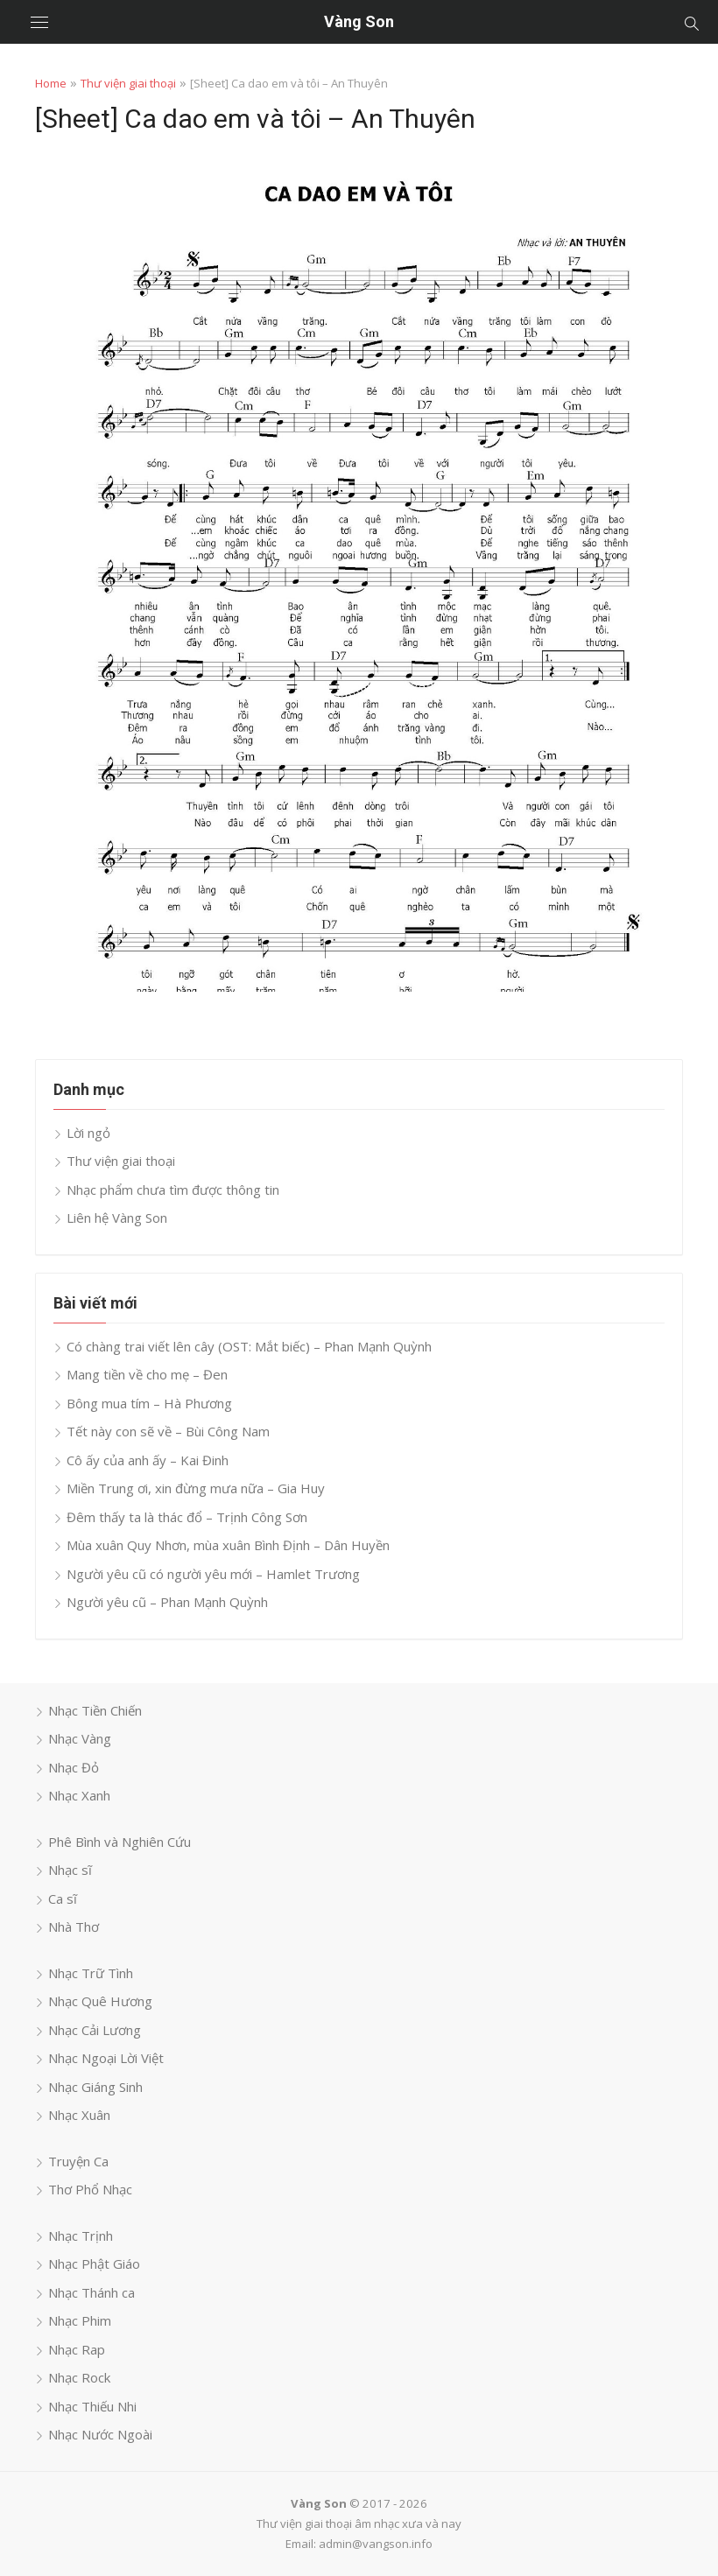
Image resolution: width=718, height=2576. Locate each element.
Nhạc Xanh (79, 1795)
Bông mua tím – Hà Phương (149, 1403)
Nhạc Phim (79, 2320)
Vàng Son (359, 21)
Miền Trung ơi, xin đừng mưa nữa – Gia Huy (196, 1488)
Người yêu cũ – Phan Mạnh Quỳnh (167, 1602)
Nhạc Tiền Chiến (95, 1710)
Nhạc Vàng (79, 1738)
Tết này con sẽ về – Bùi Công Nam (168, 1431)
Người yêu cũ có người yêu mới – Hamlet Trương (213, 1574)
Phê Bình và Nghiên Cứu (119, 1841)
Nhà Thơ (73, 1926)
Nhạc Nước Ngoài (100, 2434)
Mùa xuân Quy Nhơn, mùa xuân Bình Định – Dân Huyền (228, 1545)
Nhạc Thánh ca (91, 2292)
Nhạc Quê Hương (100, 2001)
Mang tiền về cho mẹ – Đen (147, 1374)
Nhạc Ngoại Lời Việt (106, 2058)
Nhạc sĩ (70, 1869)
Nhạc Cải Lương (94, 2030)
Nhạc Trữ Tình (90, 1973)
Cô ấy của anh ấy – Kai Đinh (148, 1460)
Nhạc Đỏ (73, 1767)
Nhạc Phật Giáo (94, 2263)
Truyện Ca (78, 2161)
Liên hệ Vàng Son (117, 1217)
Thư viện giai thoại (128, 83)
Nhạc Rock (79, 2377)
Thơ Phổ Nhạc (90, 2189)
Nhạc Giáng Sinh (95, 2086)
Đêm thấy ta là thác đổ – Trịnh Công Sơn (187, 1517)
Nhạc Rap (76, 2349)
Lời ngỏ (88, 1132)
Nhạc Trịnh (80, 2235)
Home (51, 83)
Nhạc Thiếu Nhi (92, 2406)
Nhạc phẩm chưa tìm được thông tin (173, 1189)
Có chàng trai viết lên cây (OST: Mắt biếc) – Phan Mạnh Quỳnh (249, 1346)
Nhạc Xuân (79, 2114)
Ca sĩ (62, 1898)
